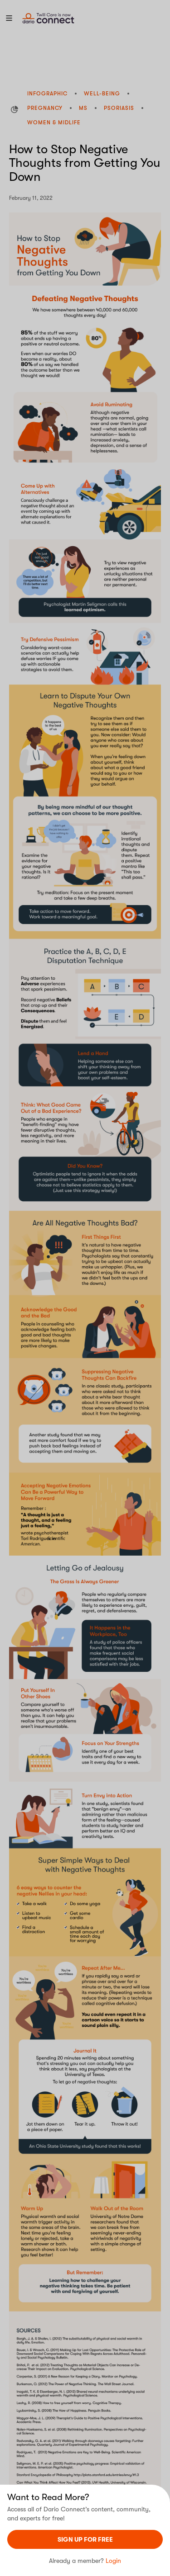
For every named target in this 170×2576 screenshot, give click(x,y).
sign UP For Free (85, 2539)
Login (113, 2560)
